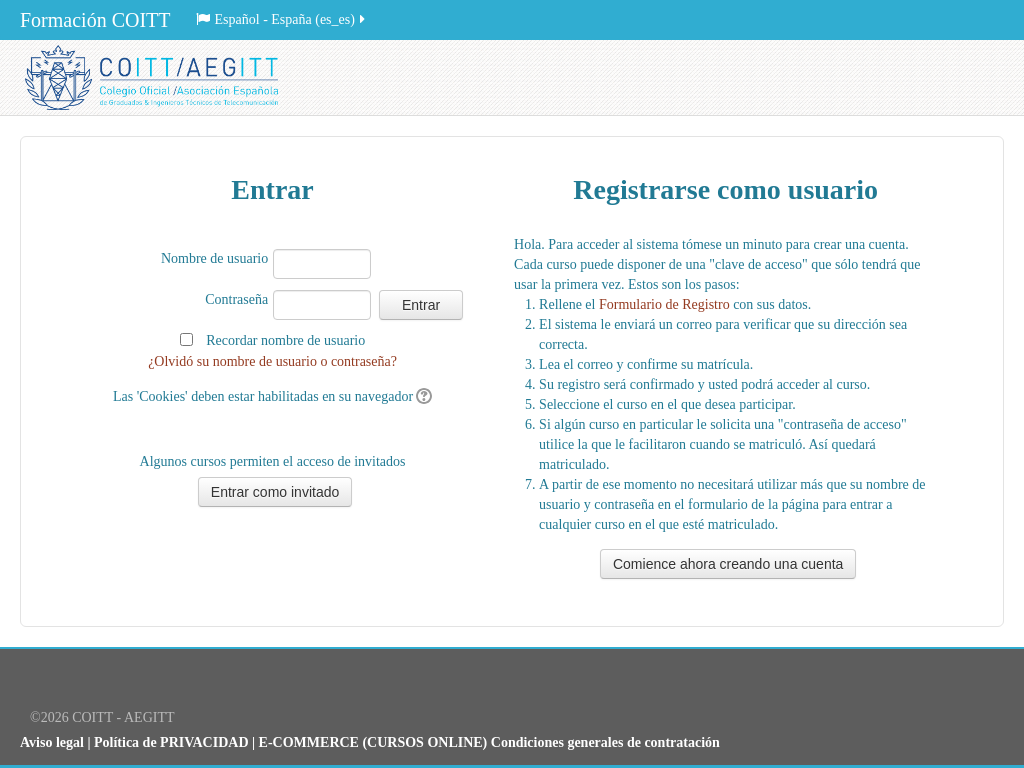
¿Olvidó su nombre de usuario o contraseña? (272, 361)
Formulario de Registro (664, 304)
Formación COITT (95, 20)
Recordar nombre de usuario (285, 340)
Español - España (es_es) (282, 19)
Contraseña (236, 299)
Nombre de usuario (214, 258)
